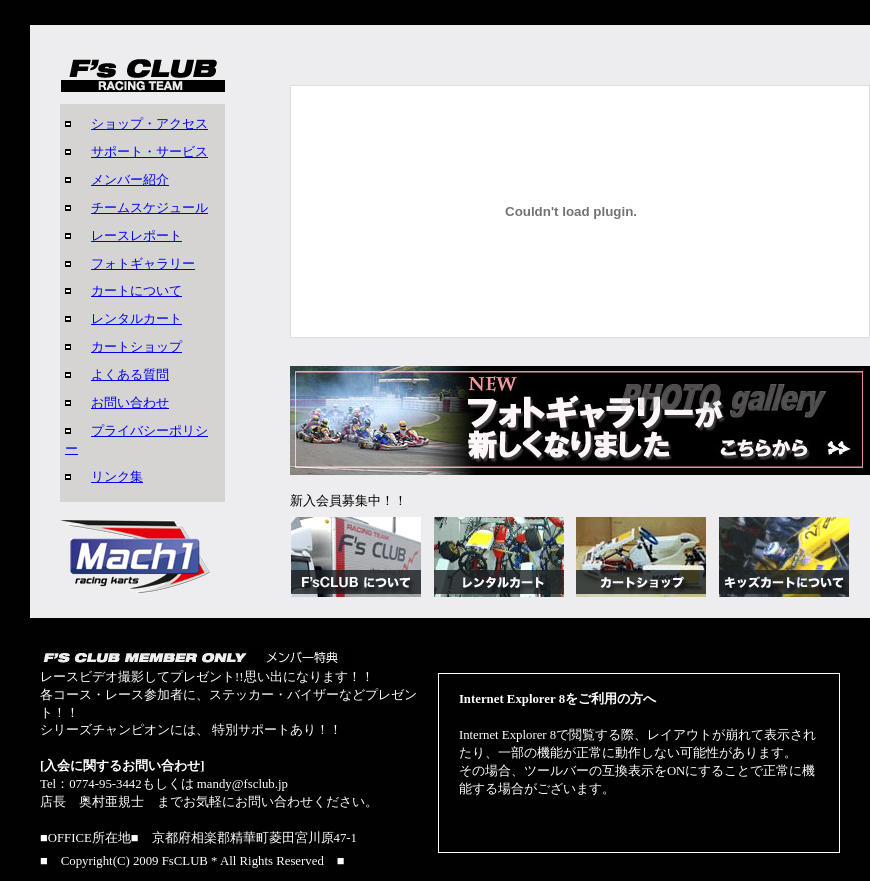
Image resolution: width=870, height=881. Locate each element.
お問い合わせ (130, 403)
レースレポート (136, 236)
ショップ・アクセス (149, 124)
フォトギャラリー (143, 264)
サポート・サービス (149, 152)
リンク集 (117, 477)
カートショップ (136, 347)
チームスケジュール (149, 208)
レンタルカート (136, 319)
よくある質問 (130, 375)
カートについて (136, 291)
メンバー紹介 (130, 180)
